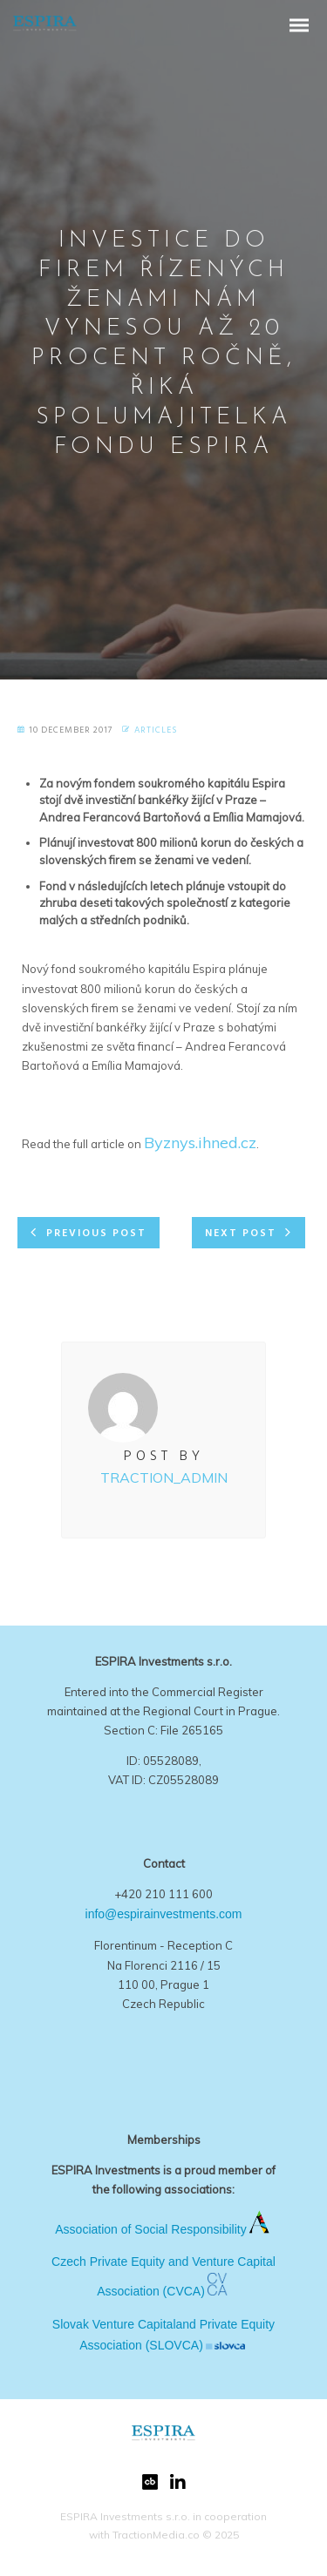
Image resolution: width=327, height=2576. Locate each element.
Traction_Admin (164, 1477)
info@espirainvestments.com (163, 1914)
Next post (240, 1233)
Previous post (96, 1233)
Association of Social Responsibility (150, 2229)
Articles (155, 730)
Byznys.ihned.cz (200, 1142)
